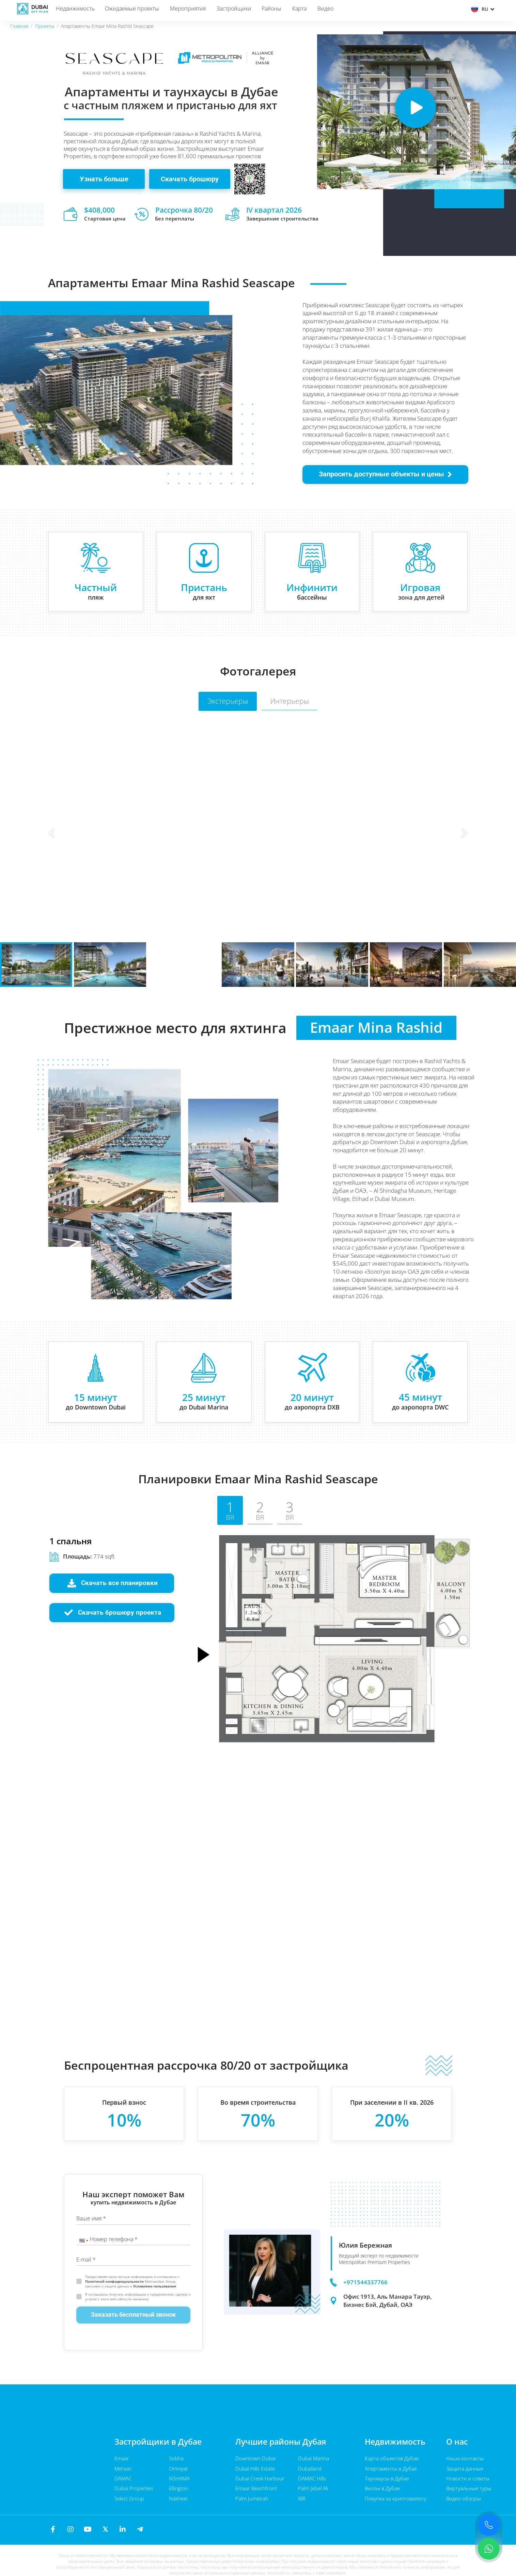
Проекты (44, 26)
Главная (19, 26)
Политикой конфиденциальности (115, 2281)
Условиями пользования (154, 2286)
